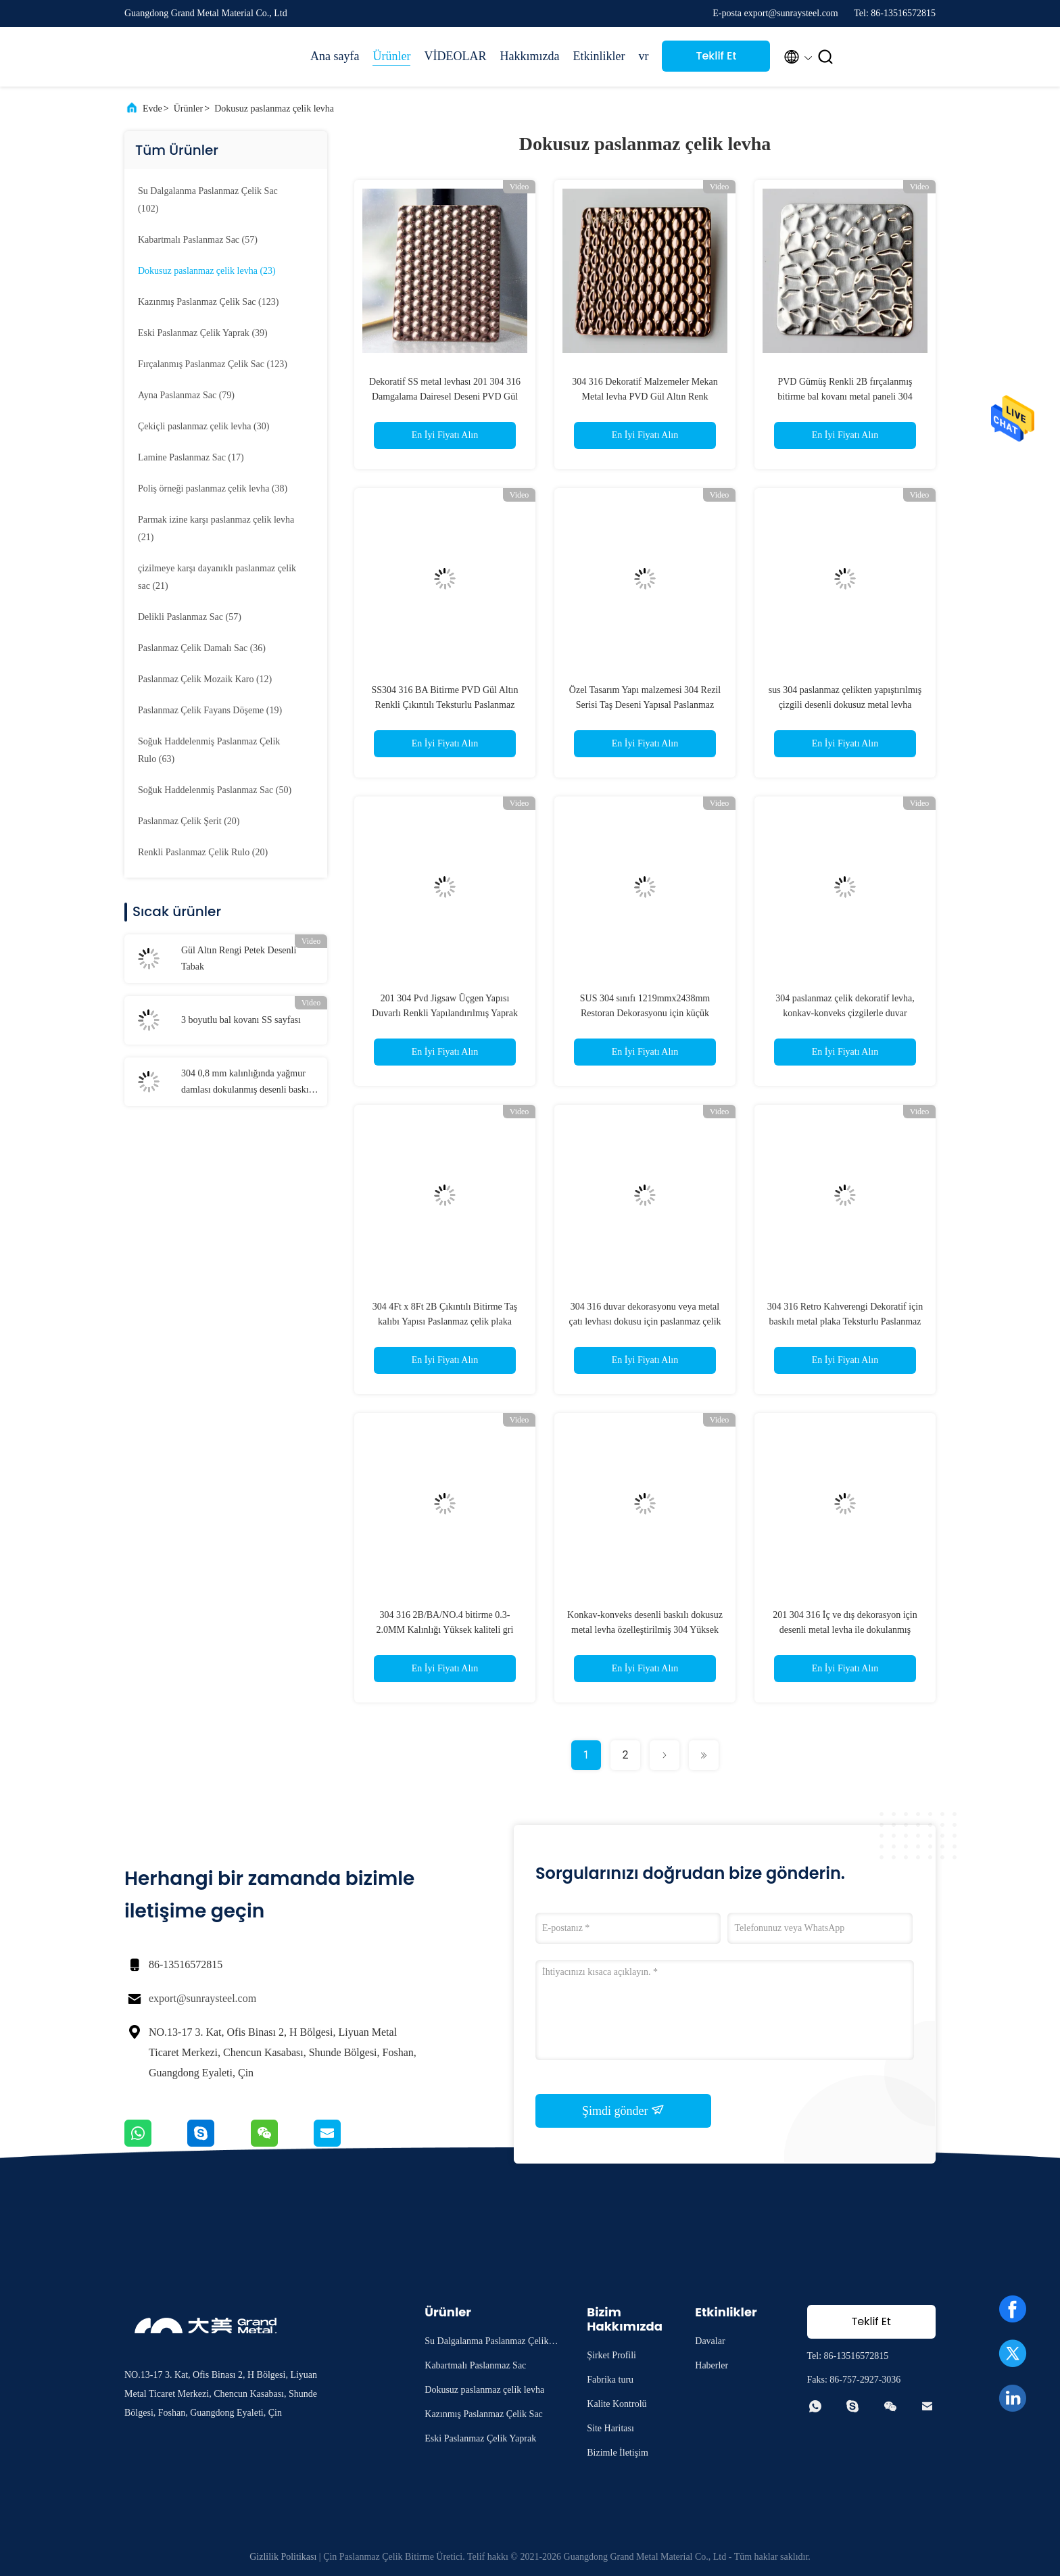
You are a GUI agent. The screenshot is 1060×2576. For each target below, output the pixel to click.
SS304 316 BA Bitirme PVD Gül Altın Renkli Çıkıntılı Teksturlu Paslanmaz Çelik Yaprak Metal (444, 705)
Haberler (711, 2365)
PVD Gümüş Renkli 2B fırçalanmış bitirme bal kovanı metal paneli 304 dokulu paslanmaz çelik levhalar (844, 396)
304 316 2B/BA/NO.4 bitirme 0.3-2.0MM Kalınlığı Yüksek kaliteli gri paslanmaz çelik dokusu (445, 1630)
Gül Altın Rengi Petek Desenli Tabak (238, 958)
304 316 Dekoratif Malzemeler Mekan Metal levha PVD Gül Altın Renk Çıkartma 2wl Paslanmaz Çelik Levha (644, 396)
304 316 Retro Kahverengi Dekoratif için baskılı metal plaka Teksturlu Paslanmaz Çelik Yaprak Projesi (845, 1321)
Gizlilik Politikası (282, 2557)
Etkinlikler (599, 56)
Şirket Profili (611, 2355)
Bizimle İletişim (617, 2453)
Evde (152, 108)
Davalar (710, 2341)
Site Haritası (610, 2428)
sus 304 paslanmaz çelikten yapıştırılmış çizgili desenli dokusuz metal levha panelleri (845, 705)
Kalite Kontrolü (616, 2404)
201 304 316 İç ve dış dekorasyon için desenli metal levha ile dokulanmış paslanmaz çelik (845, 1630)
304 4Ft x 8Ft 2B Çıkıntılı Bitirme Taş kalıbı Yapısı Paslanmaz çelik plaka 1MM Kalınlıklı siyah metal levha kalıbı (444, 1321)
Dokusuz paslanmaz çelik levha (274, 108)
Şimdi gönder (623, 2110)
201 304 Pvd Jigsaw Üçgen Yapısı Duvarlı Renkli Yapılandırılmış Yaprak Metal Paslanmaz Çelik (445, 1013)
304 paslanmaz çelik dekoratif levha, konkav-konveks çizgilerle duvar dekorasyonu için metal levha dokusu (845, 1013)
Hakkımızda (529, 56)
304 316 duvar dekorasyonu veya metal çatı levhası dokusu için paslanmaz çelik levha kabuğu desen (645, 1321)
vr (643, 56)
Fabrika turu (610, 2380)
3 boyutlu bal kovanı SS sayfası (241, 1020)
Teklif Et (716, 56)
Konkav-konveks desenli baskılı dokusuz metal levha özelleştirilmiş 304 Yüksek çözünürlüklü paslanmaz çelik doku (645, 1630)
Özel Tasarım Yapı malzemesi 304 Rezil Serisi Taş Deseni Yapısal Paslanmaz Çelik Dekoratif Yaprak (645, 705)
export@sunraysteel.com (202, 1998)
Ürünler (391, 56)
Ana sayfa (334, 56)
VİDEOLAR (455, 56)
